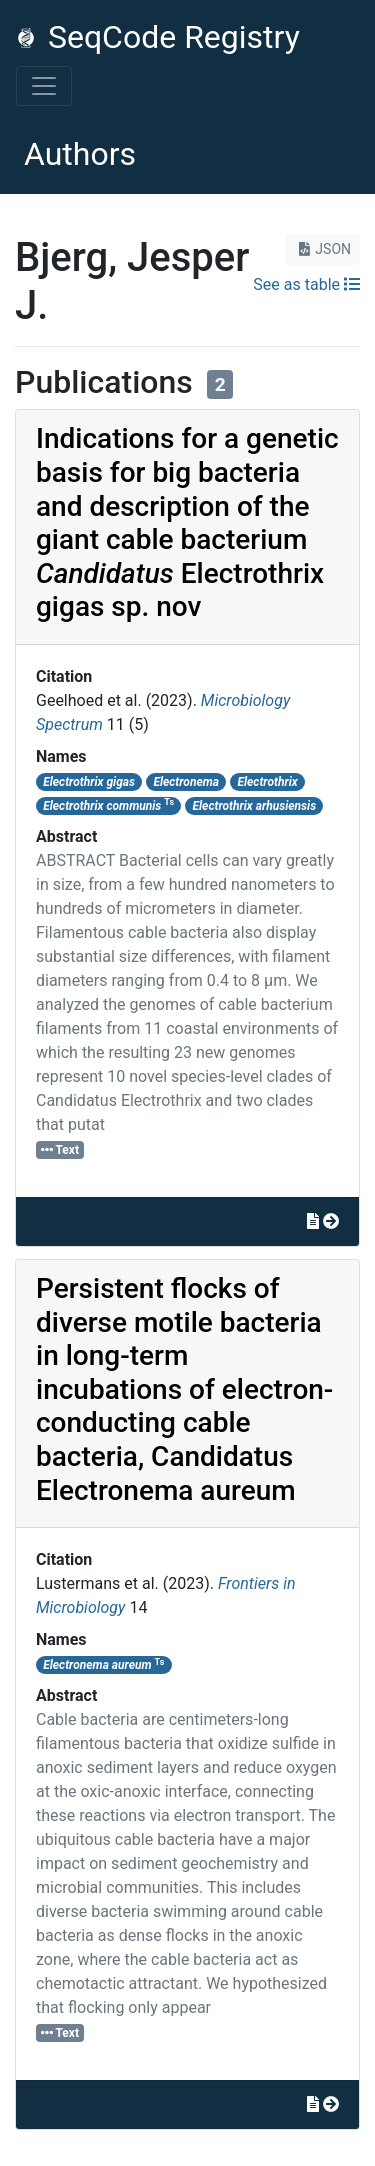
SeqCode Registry (158, 37)
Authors (80, 154)
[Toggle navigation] (44, 86)
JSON (322, 249)
